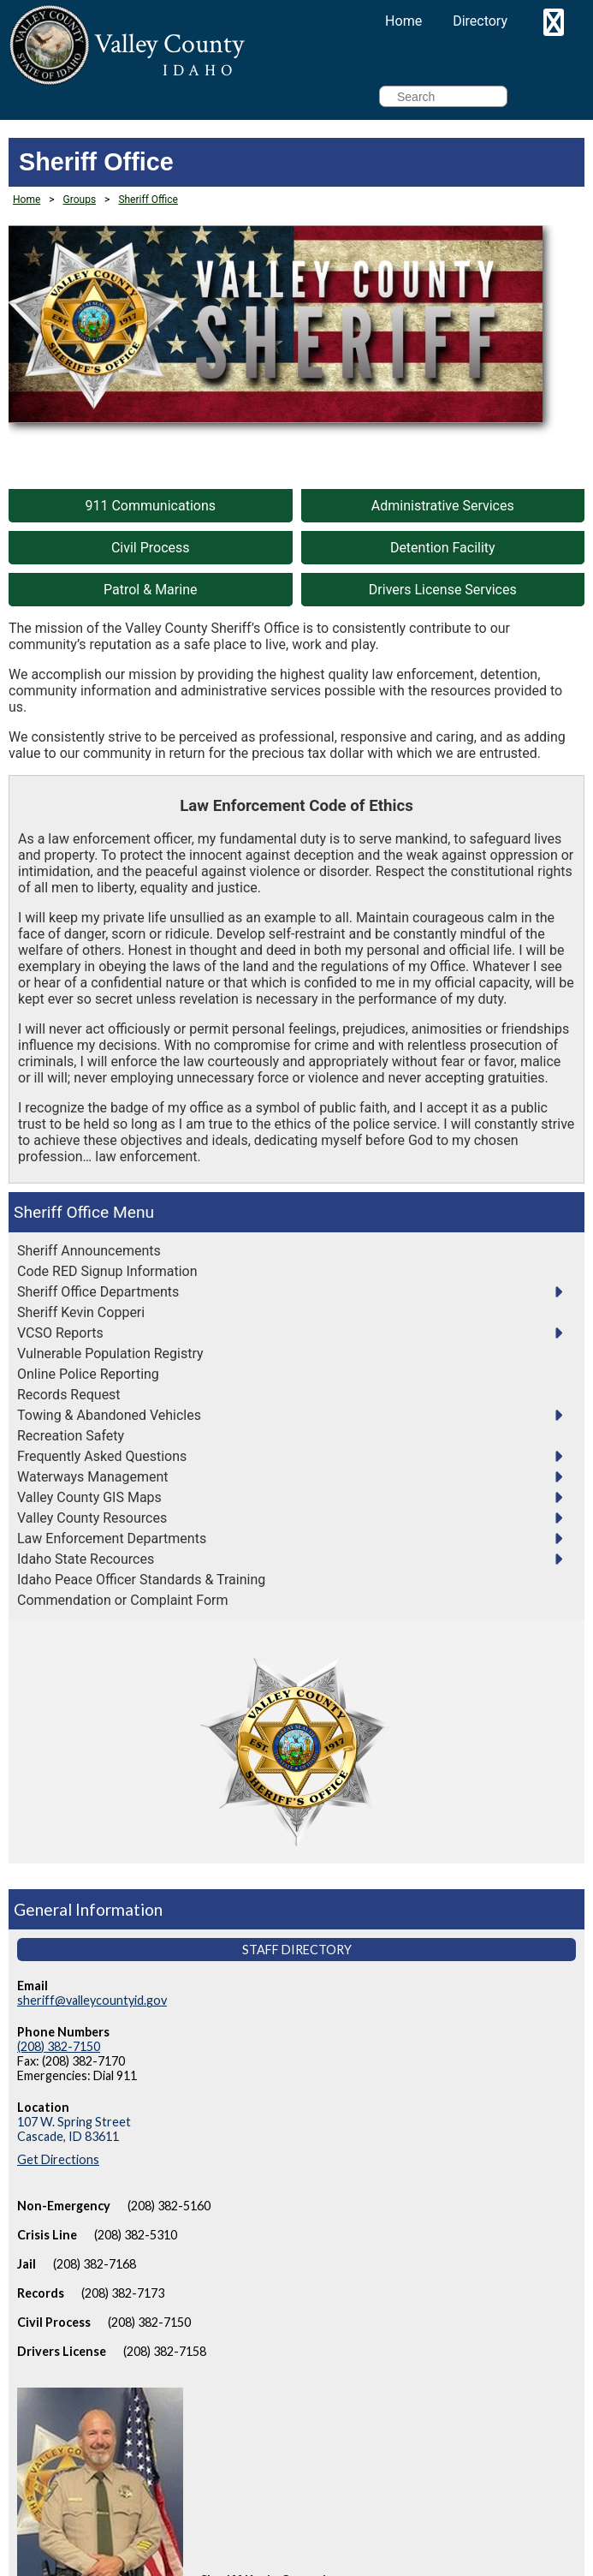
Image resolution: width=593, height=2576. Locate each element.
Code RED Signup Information (107, 1271)
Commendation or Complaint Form (122, 1600)
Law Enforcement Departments (111, 1538)
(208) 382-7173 (122, 2293)
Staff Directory (297, 1949)
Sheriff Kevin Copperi (81, 1312)
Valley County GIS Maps (89, 1497)
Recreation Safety (70, 1436)
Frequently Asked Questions (102, 1456)
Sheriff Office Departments (98, 1292)
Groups (80, 200)
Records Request (69, 1394)
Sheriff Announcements (89, 1251)
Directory (480, 21)
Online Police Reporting (88, 1374)
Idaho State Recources (85, 1559)
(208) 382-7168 (94, 2264)
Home (403, 21)
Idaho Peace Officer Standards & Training (141, 1579)
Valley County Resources (92, 1518)
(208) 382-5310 (135, 2234)
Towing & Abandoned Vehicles (109, 1415)
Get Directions (58, 2159)
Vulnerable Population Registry (110, 1353)
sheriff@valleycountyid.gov (92, 2000)
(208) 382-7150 (58, 2046)
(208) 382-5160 (169, 2205)
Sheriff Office (61, 1212)
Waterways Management (93, 1477)
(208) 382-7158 (164, 2351)
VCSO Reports (60, 1333)
